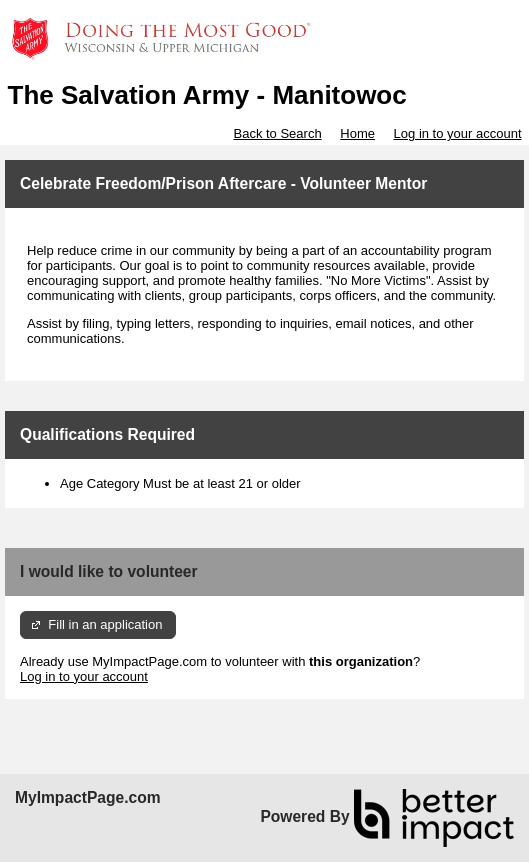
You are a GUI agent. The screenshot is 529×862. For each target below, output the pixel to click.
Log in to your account (458, 133)
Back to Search (277, 133)
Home (357, 133)
